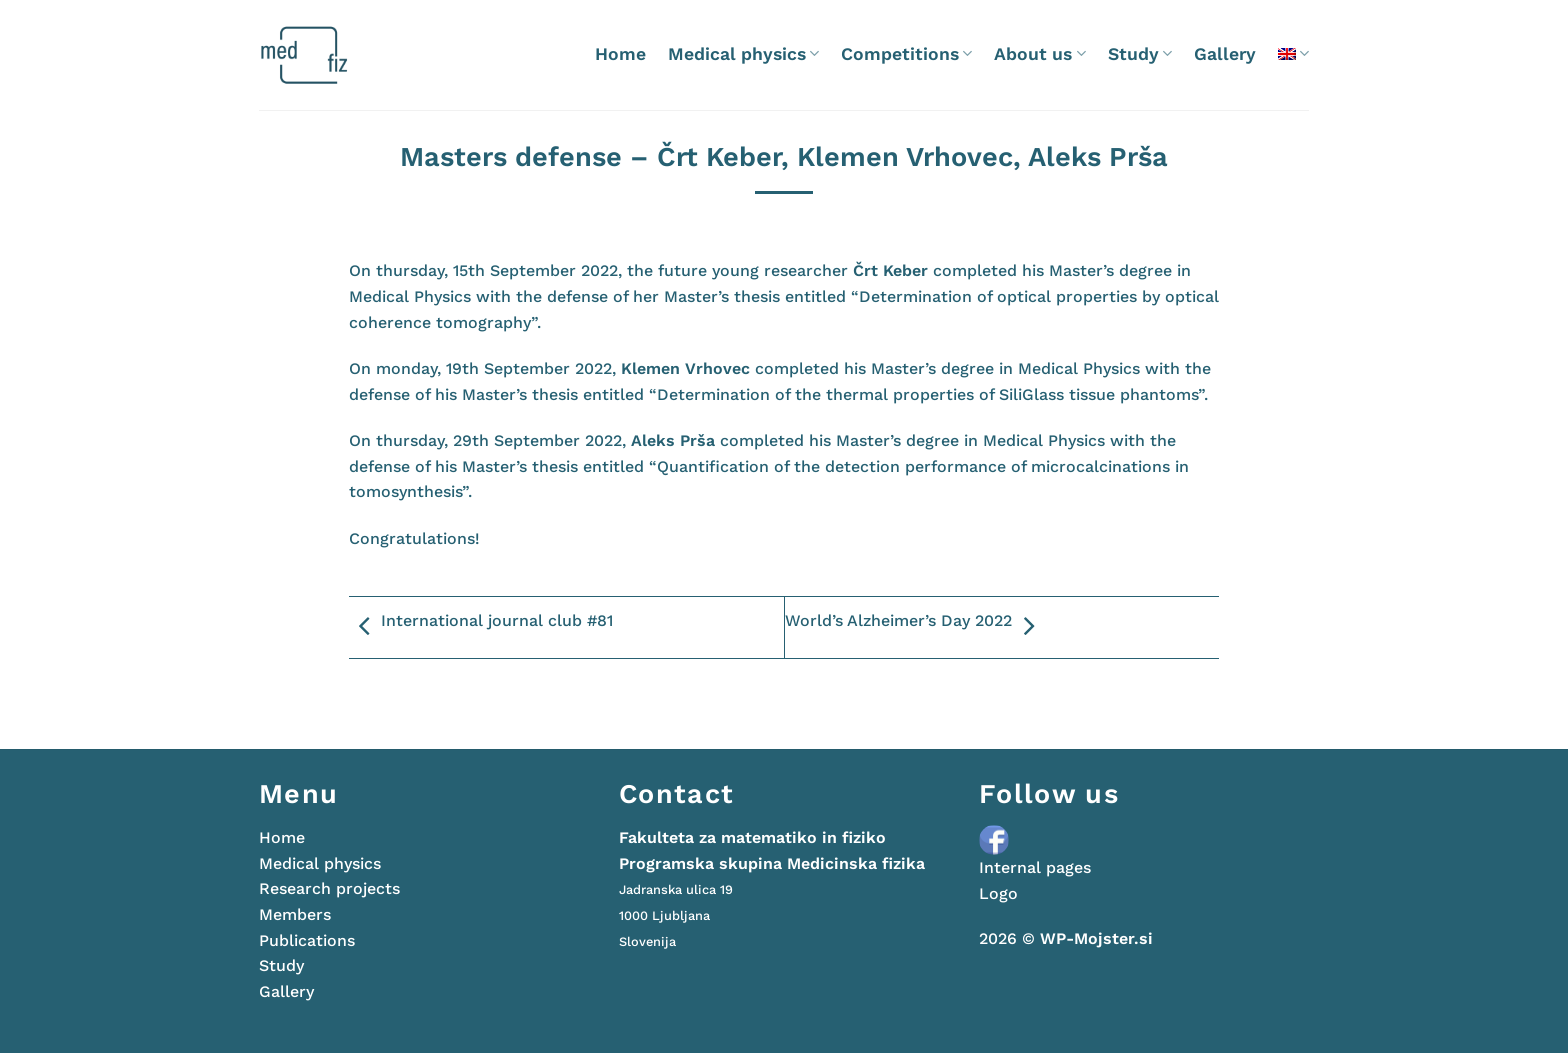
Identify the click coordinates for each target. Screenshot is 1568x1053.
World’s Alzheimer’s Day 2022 (914, 627)
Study (1140, 54)
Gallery (1225, 54)
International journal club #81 (481, 627)
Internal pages (1035, 867)
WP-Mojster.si (1096, 938)
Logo (998, 893)
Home (620, 54)
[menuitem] (1293, 53)
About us (1039, 54)
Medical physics (743, 54)
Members (295, 914)
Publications (307, 940)
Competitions (906, 54)
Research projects (329, 888)
